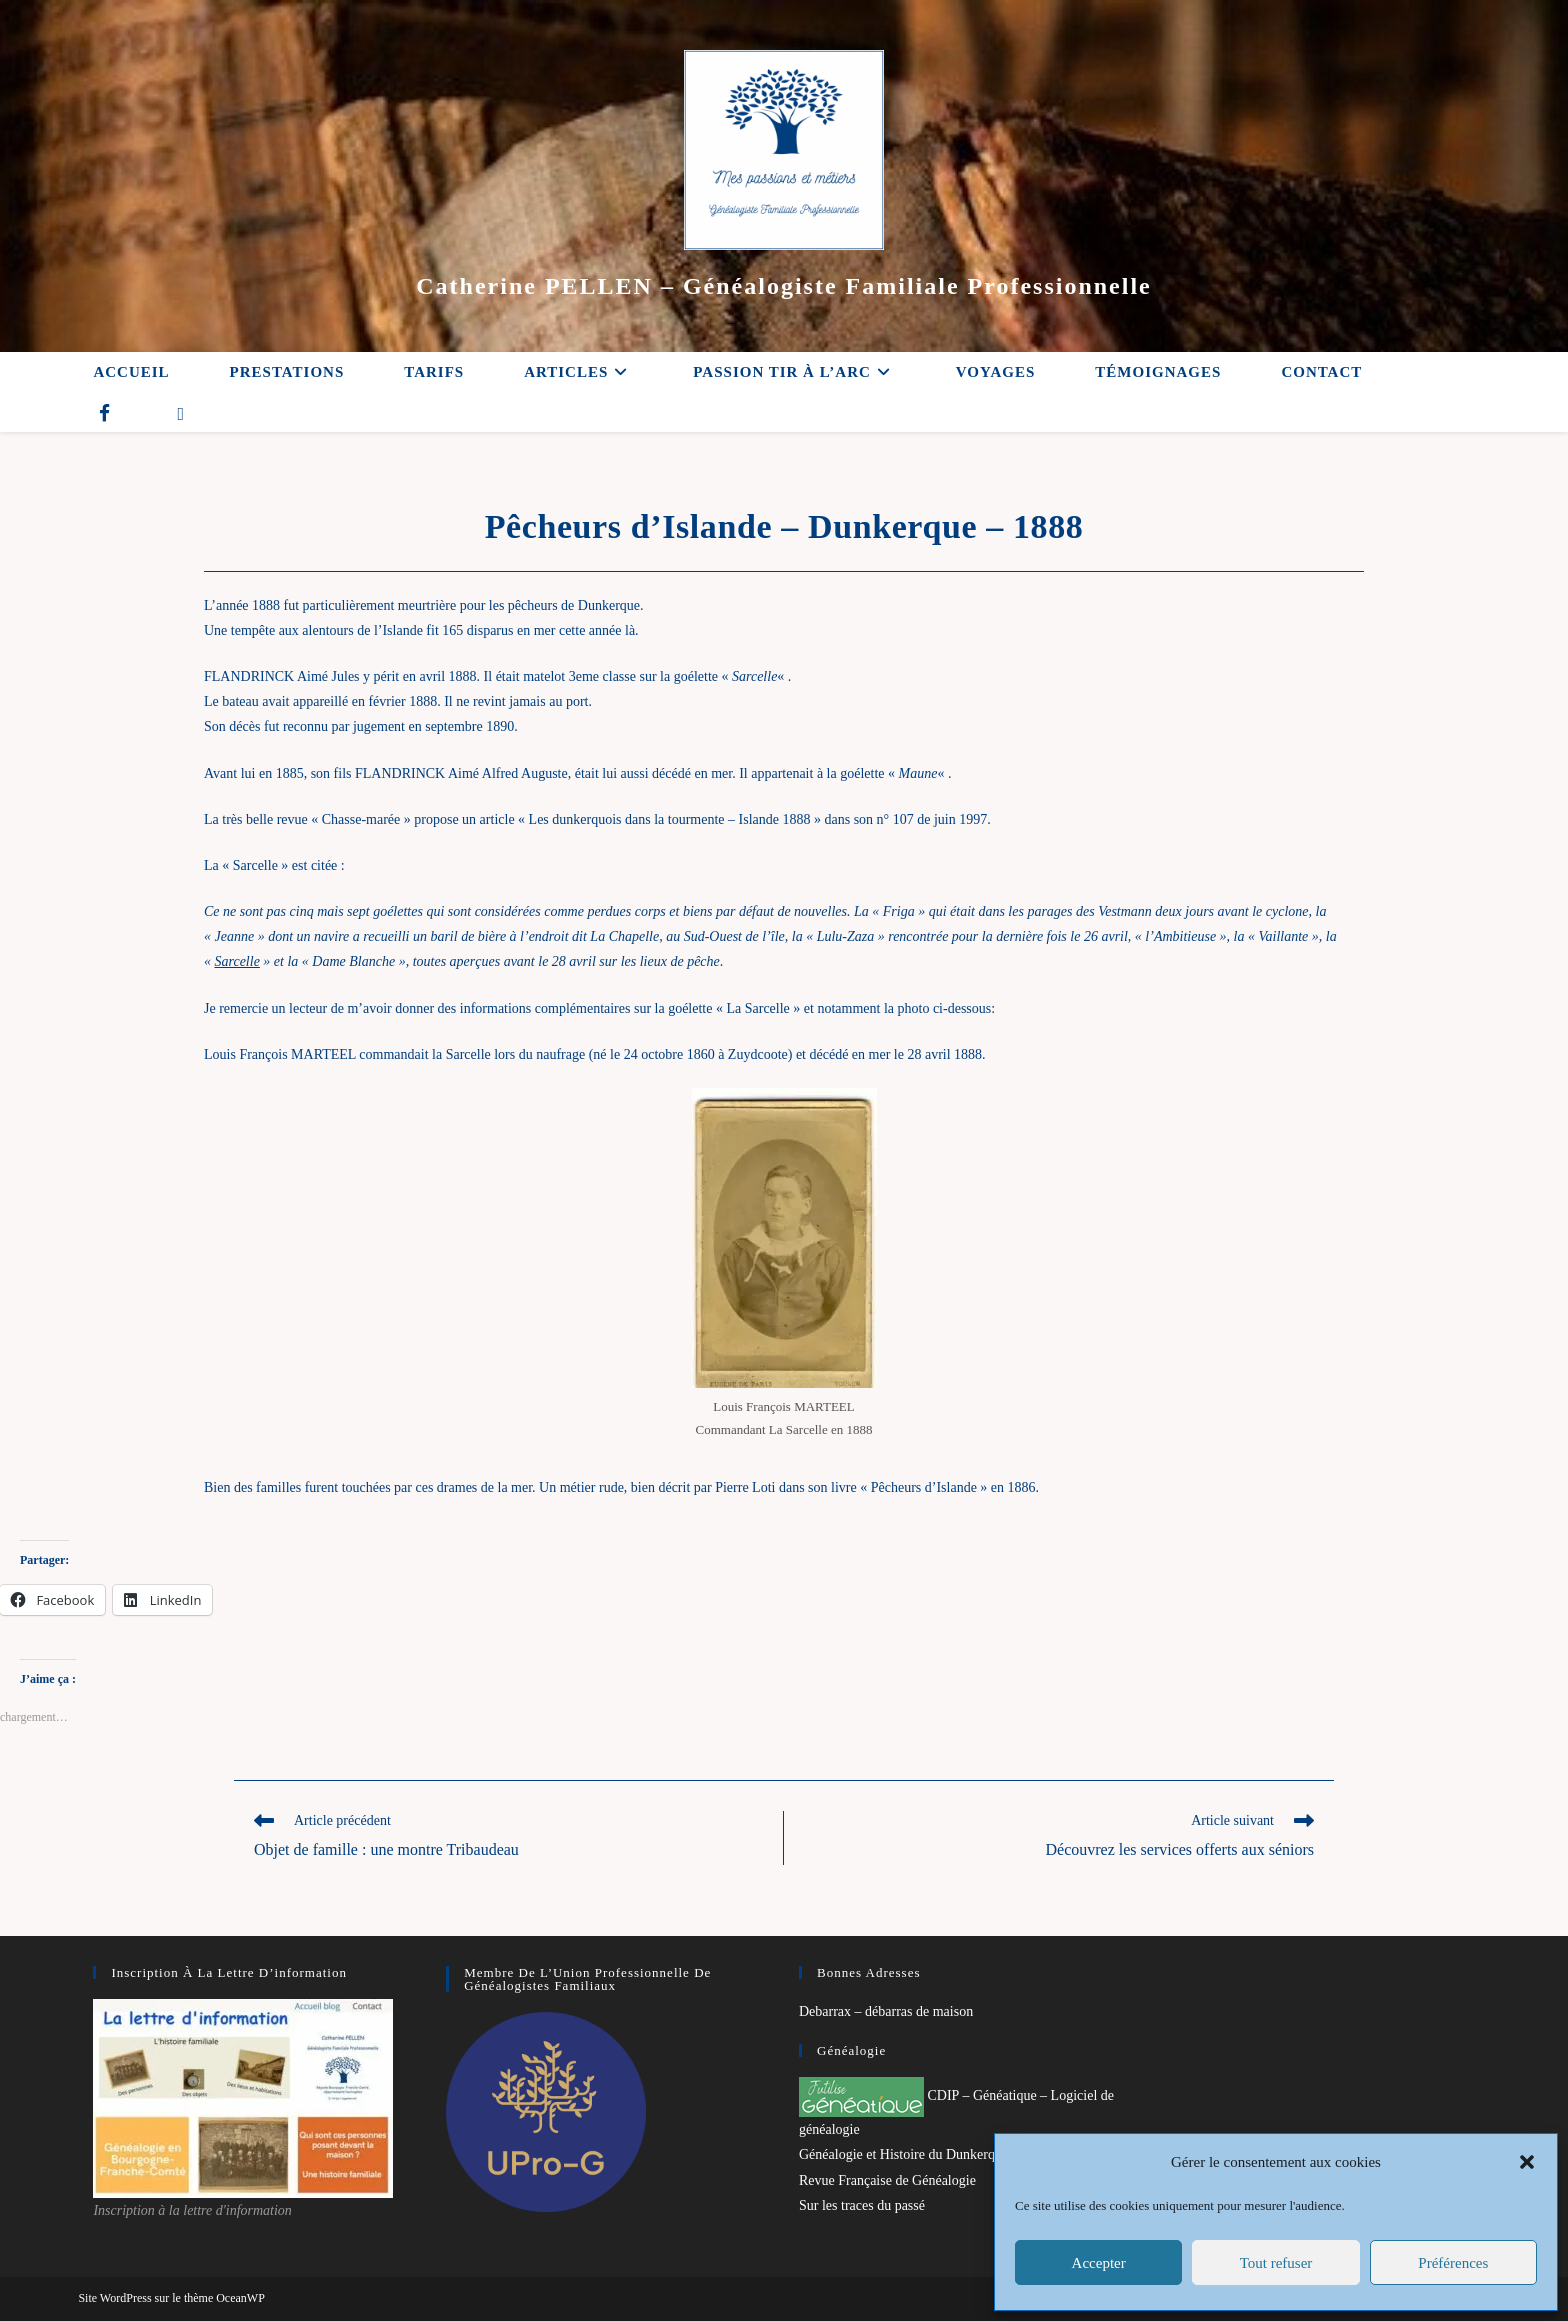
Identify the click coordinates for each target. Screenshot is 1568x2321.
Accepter (1099, 2263)
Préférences (1453, 2263)
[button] (1527, 2162)
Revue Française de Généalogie (887, 2180)
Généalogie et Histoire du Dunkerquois (908, 2154)
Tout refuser (1276, 2263)
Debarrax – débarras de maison (886, 2011)
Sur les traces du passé (862, 2205)
